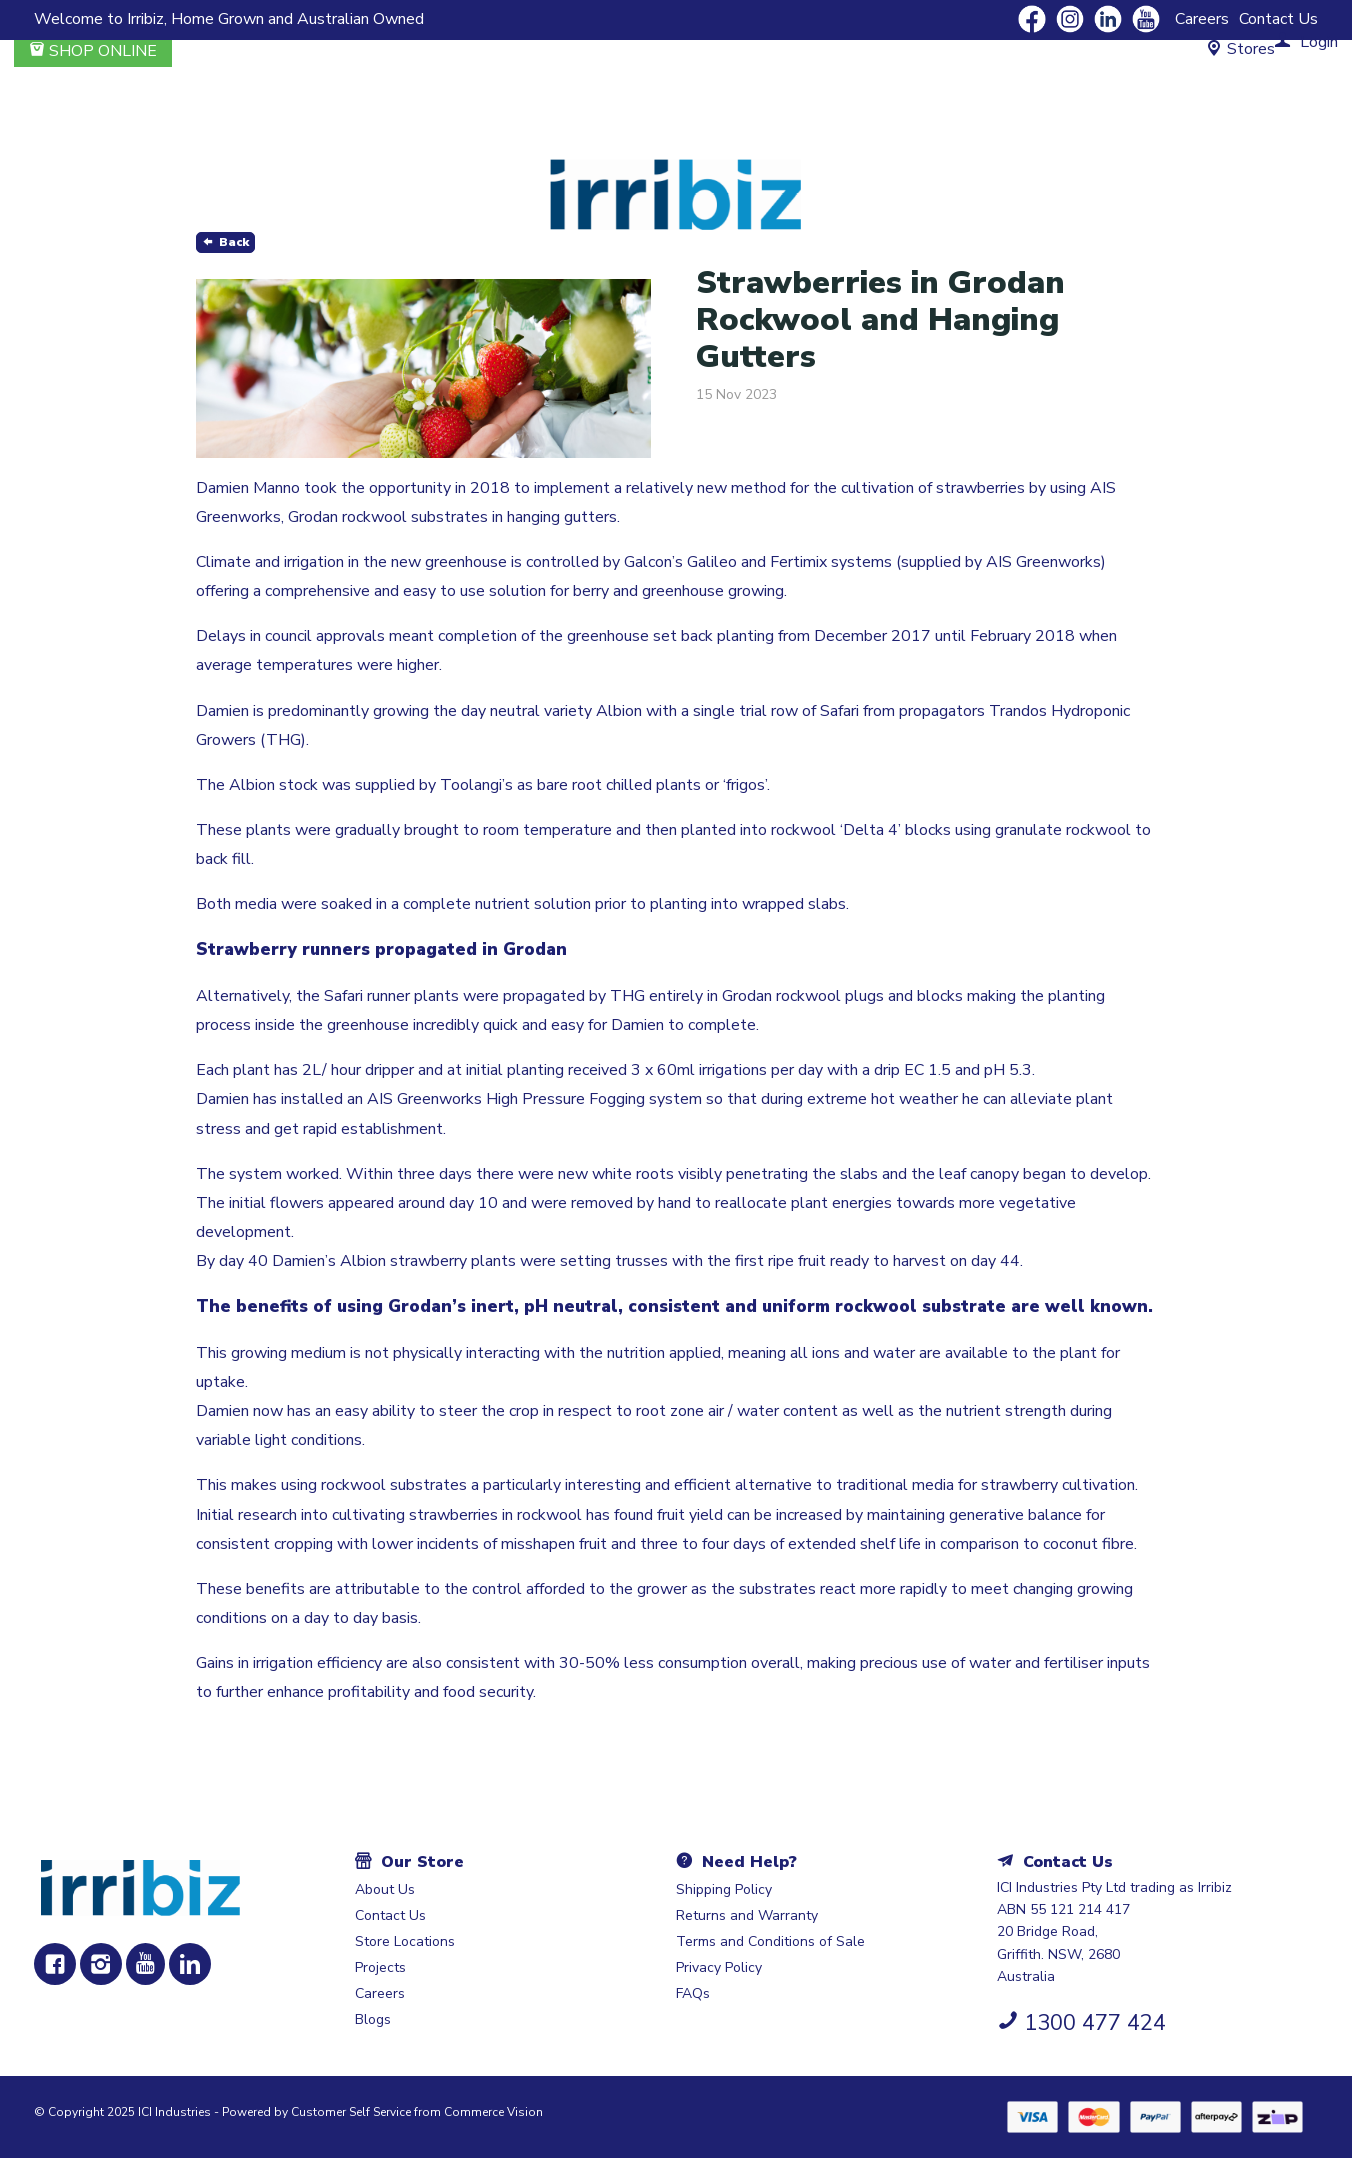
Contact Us (1278, 19)
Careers (1202, 19)
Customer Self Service (351, 2112)
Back (234, 242)
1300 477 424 (1095, 2023)
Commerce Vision (493, 2112)
